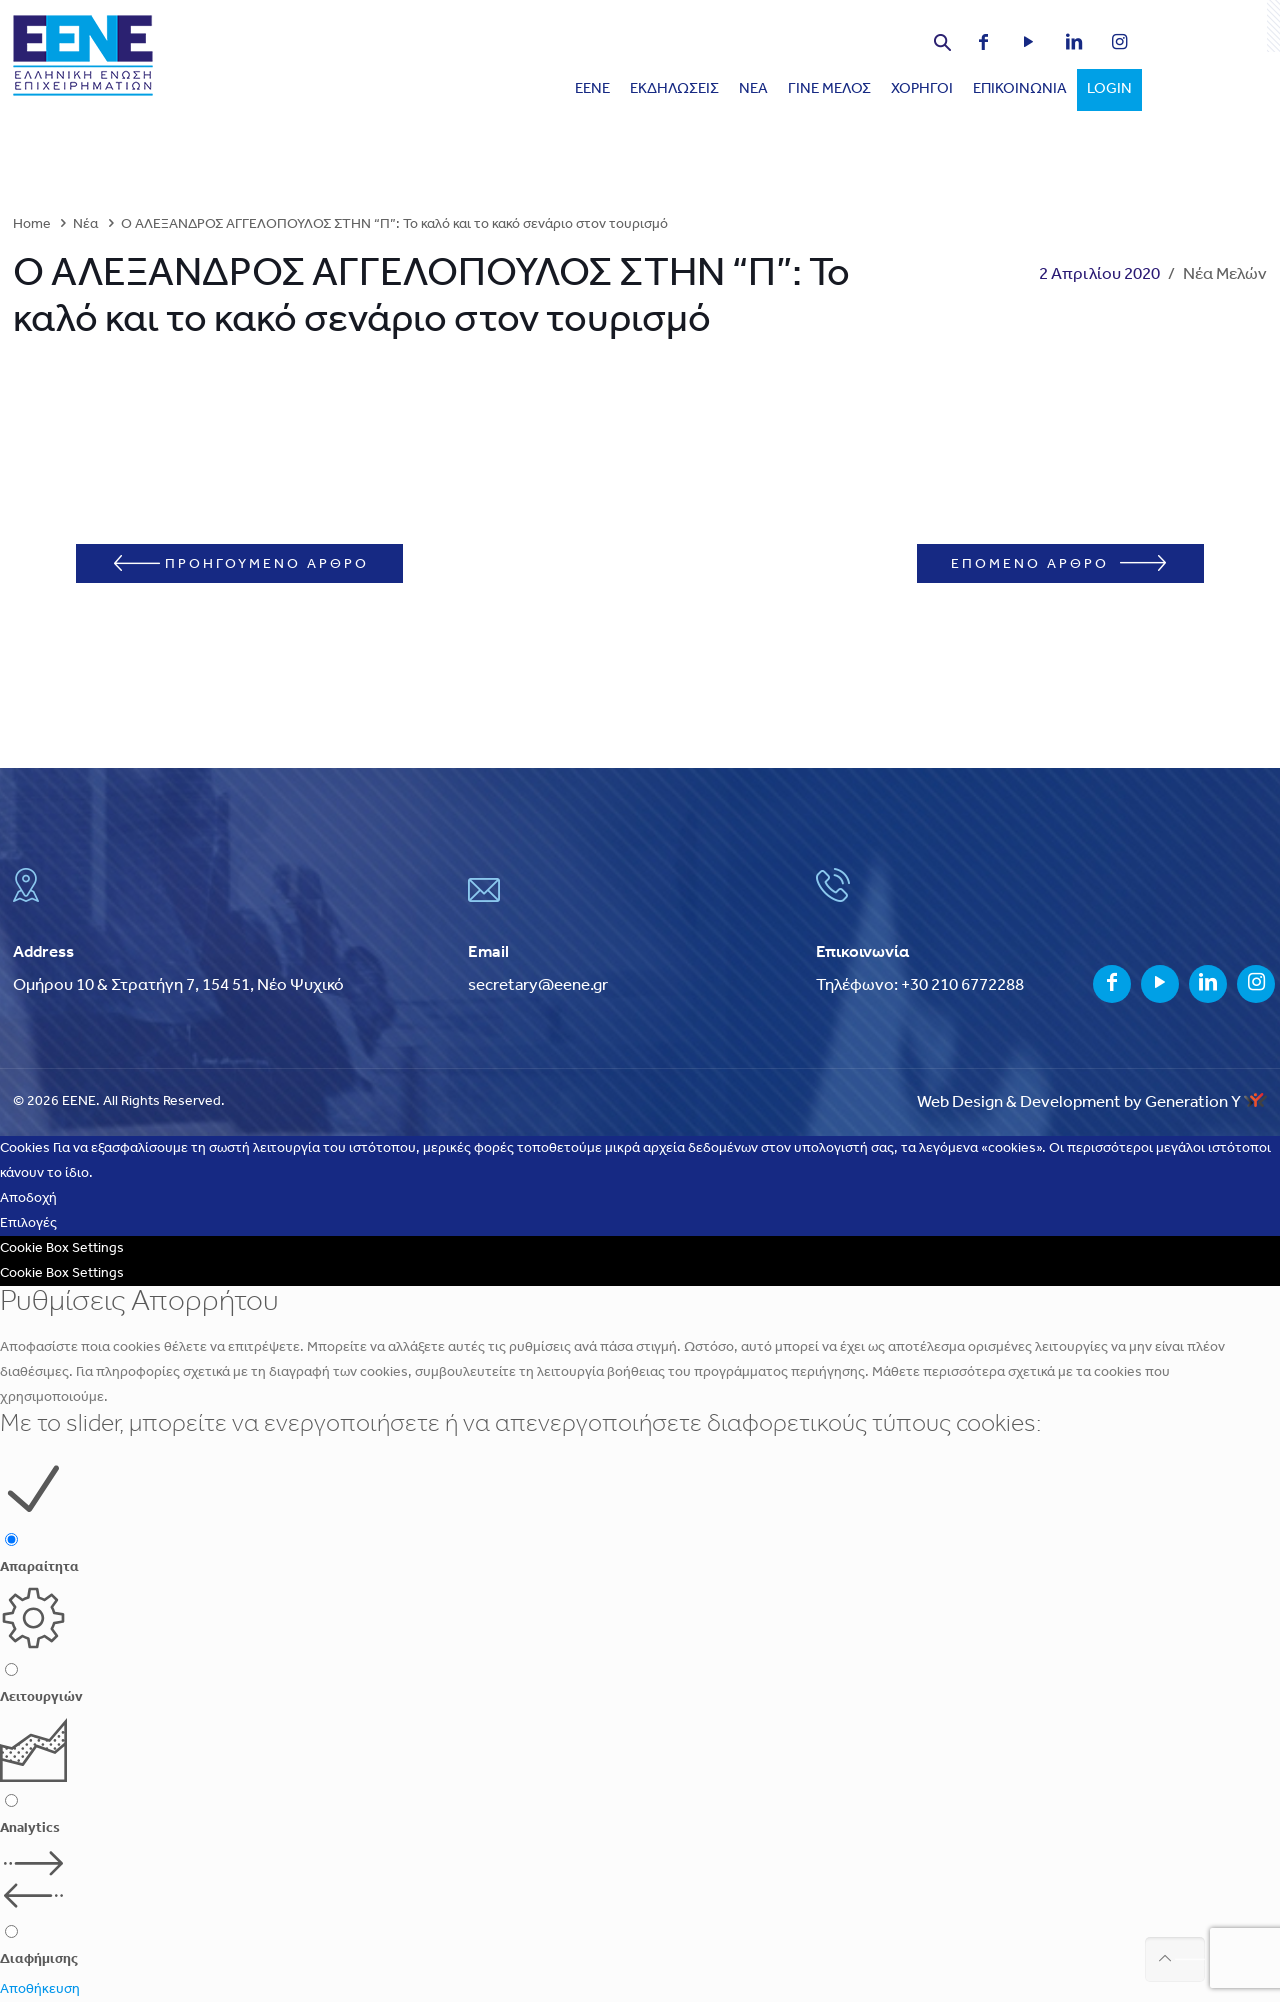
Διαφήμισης (39, 1959)
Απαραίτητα (39, 1567)
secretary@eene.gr (538, 985)
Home (32, 224)
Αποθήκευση (40, 1989)
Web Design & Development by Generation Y (1092, 1102)
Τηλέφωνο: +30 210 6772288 (920, 985)
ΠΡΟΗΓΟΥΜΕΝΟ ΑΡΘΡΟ (241, 563)
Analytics (30, 1828)
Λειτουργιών (41, 1697)
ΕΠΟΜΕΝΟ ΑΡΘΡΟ (1058, 563)
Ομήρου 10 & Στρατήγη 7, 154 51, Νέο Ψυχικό (178, 985)
